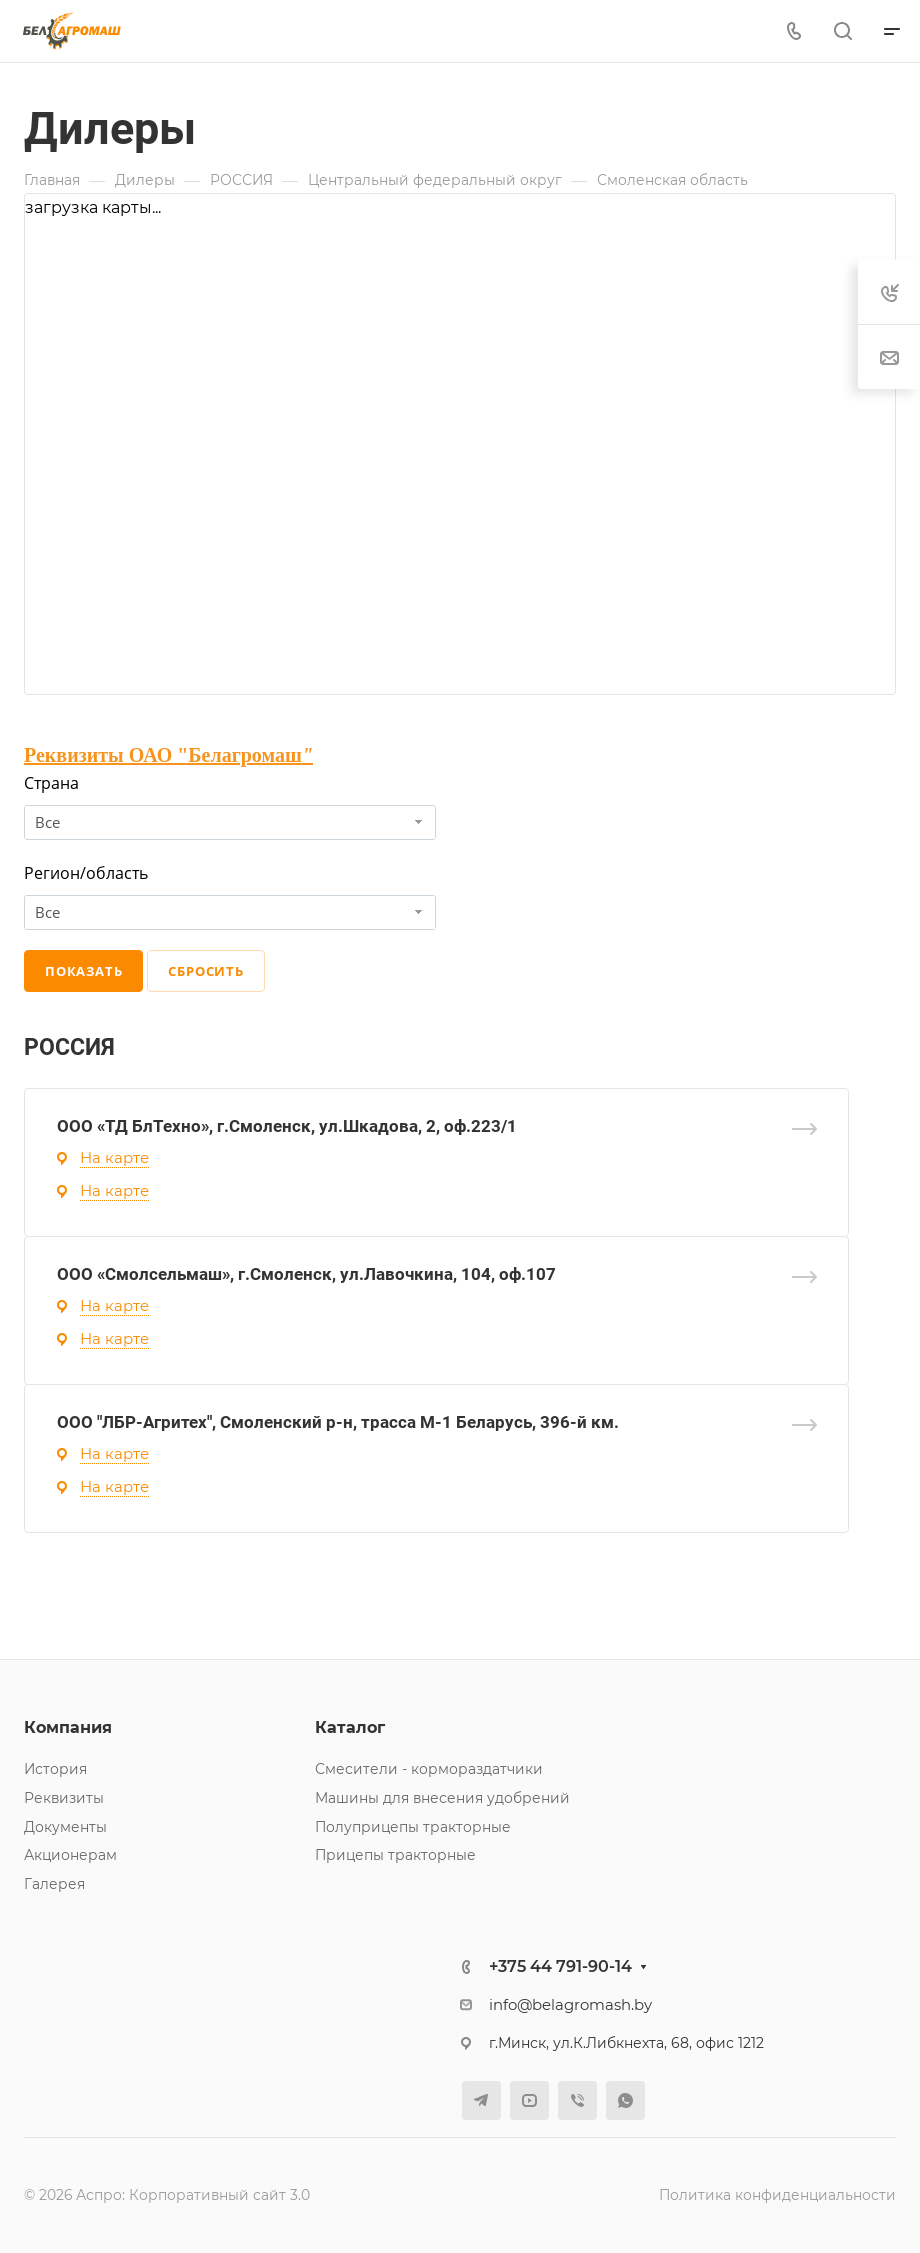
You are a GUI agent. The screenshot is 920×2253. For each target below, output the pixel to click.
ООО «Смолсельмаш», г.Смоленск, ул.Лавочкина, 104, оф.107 (306, 1274)
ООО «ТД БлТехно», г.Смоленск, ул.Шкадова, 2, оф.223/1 (287, 1126)
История (55, 1769)
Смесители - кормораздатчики (429, 1769)
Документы (65, 1827)
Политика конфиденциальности (777, 2195)
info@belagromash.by (570, 2005)
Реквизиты (64, 1798)
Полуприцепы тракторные (413, 1827)
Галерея (54, 1884)
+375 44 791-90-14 (560, 1966)
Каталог (350, 1727)
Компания (68, 1727)
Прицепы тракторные (395, 1855)
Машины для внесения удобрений (442, 1798)
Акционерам (70, 1855)
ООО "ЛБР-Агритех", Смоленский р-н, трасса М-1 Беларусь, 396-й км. (338, 1422)
